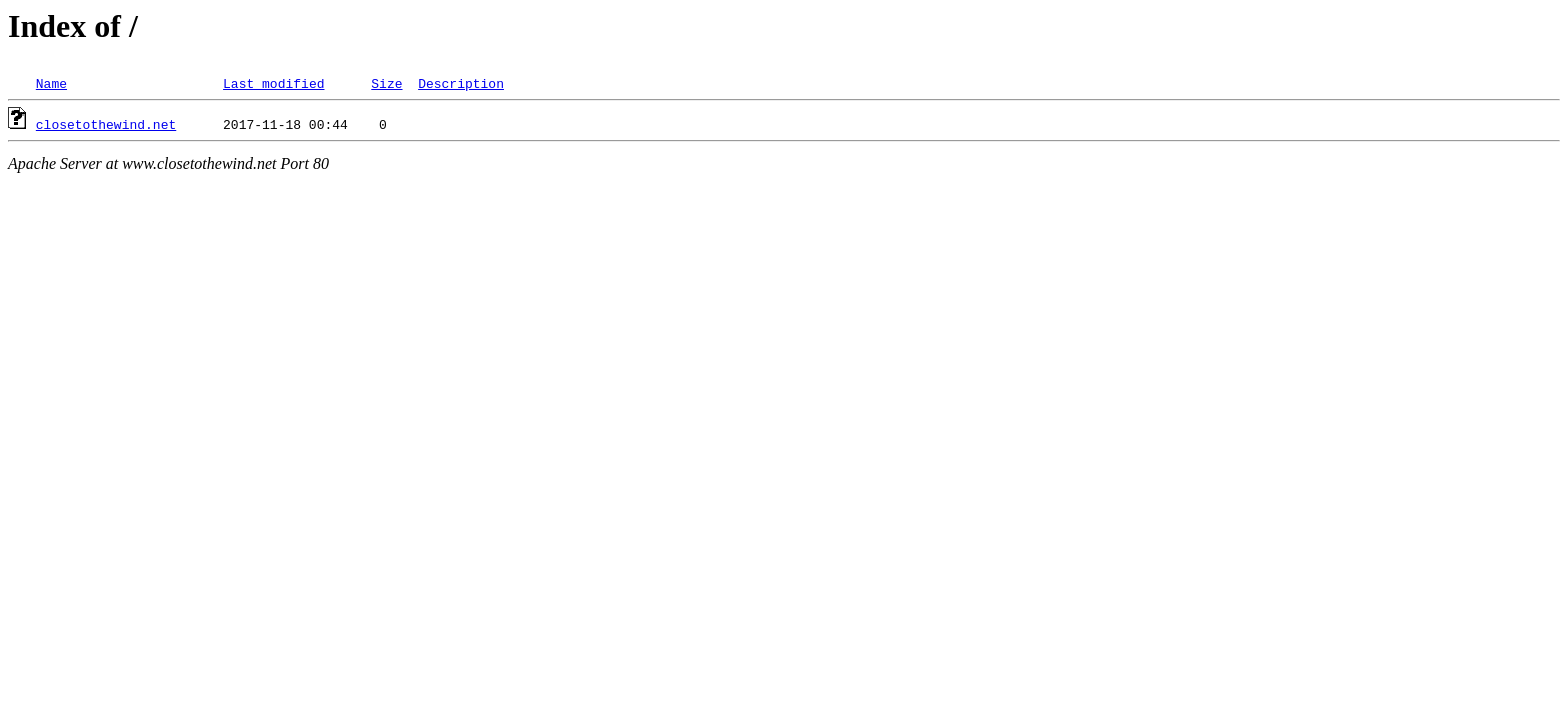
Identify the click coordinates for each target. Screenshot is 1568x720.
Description (461, 83)
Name (51, 83)
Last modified (273, 83)
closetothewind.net (106, 124)
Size (386, 83)
